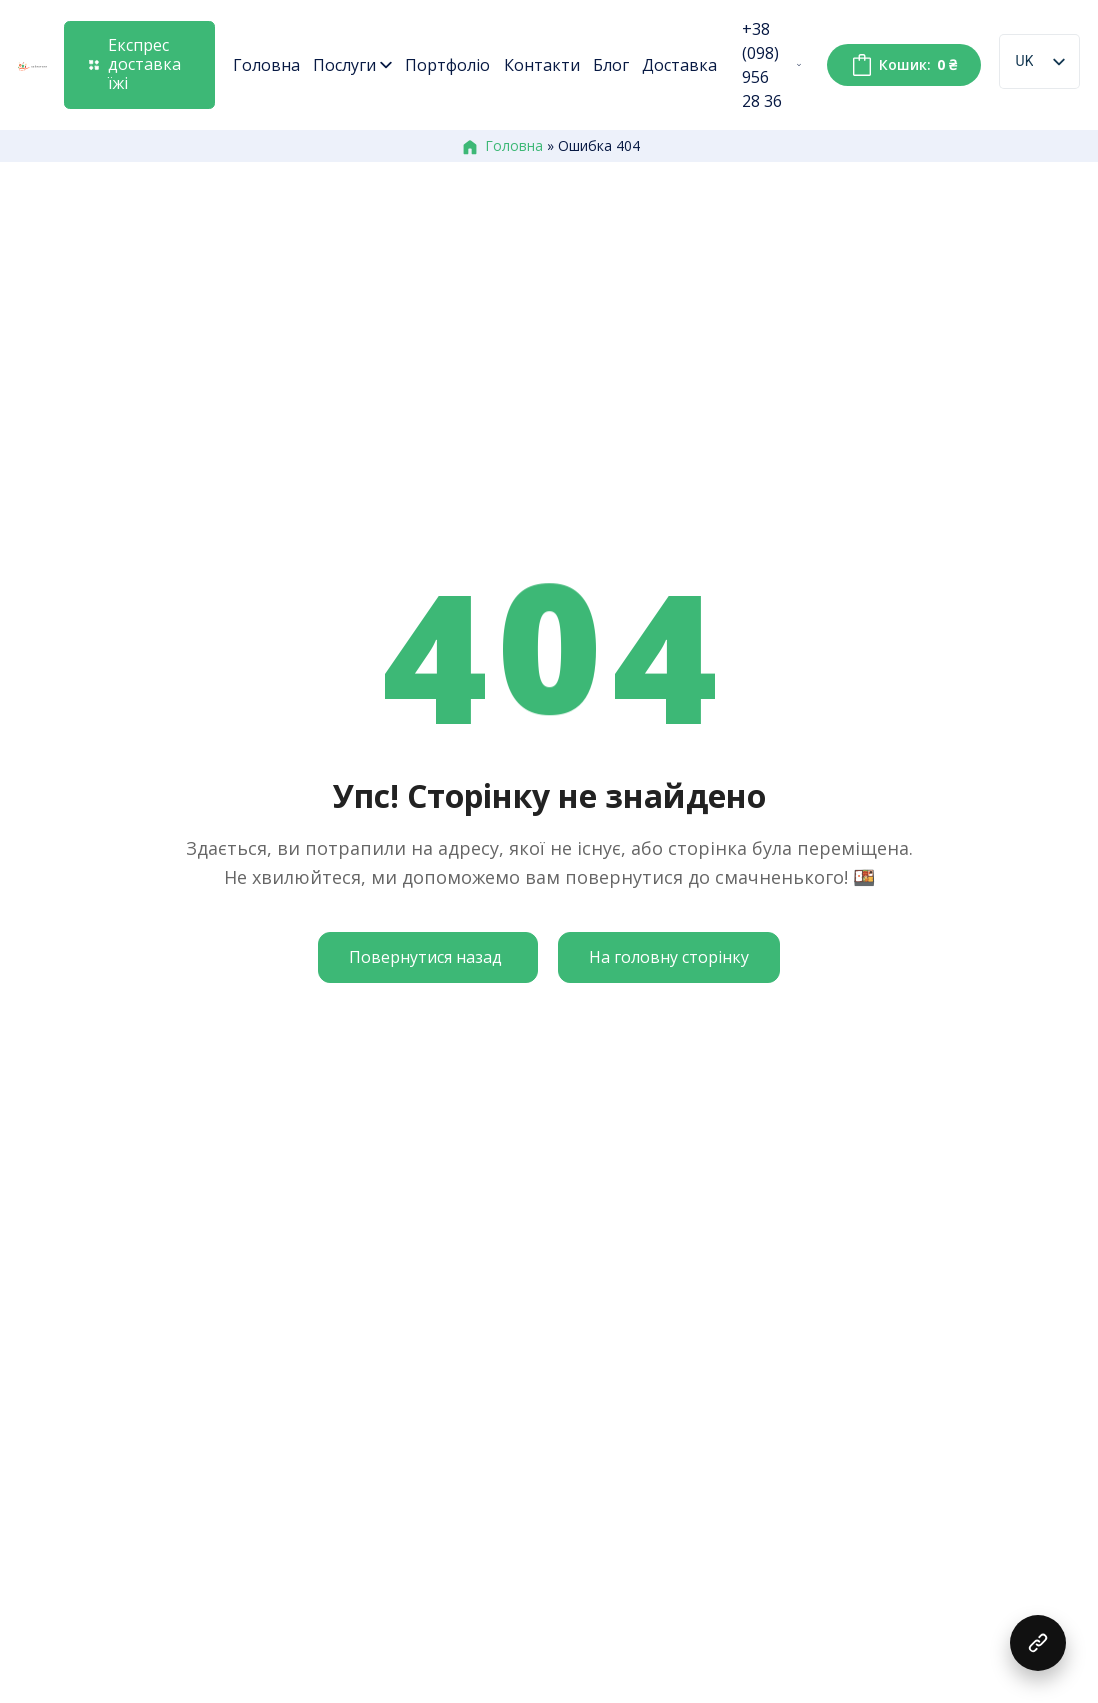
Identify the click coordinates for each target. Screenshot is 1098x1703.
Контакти (542, 65)
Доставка (679, 65)
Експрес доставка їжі (134, 64)
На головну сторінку (669, 957)
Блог (611, 65)
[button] (1038, 1643)
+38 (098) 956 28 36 (771, 65)
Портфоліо (447, 65)
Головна (266, 65)
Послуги (352, 65)
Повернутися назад (425, 957)
